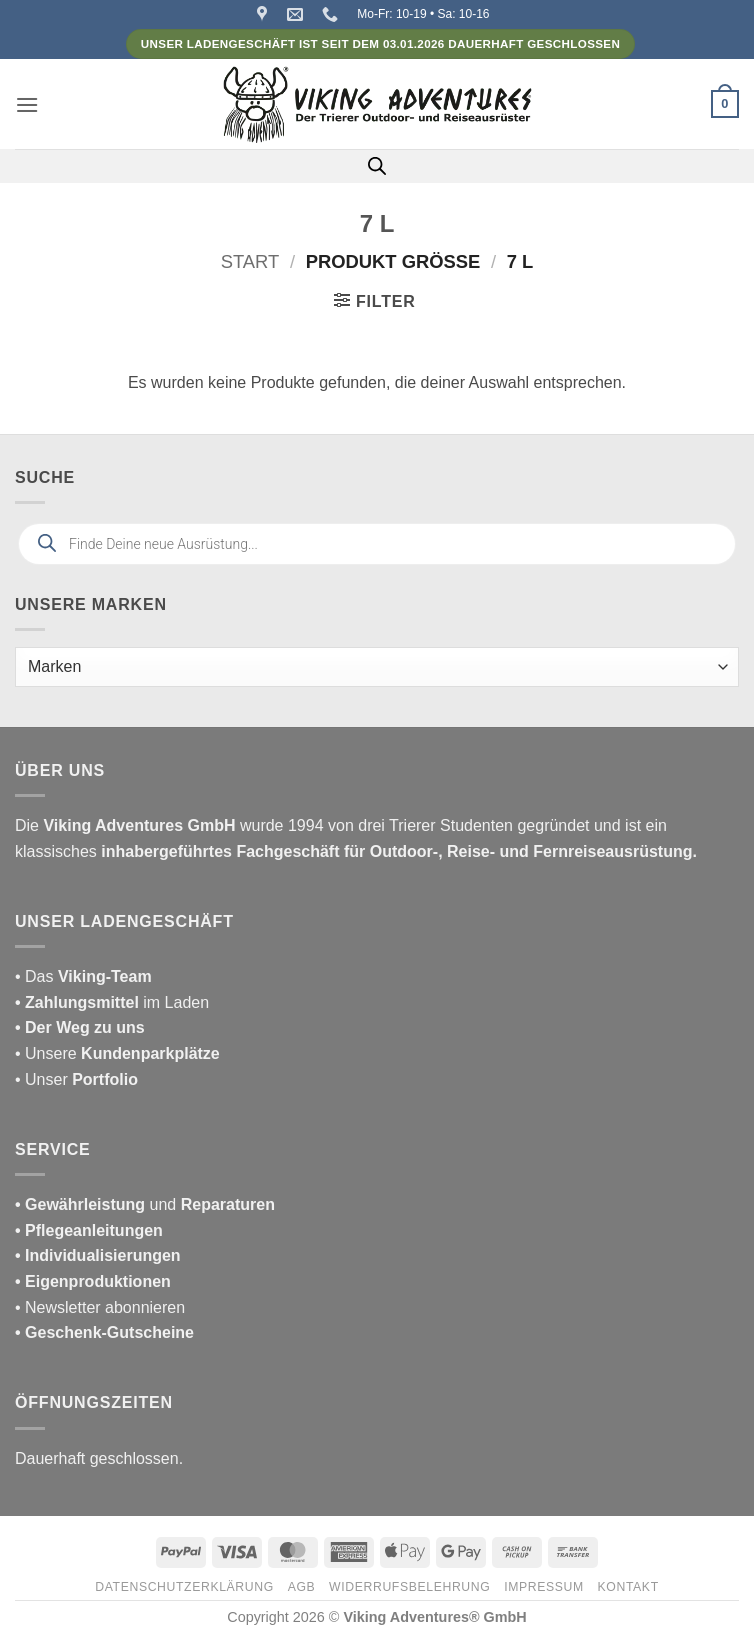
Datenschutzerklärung (184, 1587)
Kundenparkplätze (150, 1053)
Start (250, 261)
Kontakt (628, 1587)
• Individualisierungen (98, 1255)
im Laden (112, 1002)
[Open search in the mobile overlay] (377, 166)
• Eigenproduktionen (93, 1281)
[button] (27, 104)
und (145, 1204)
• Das (83, 976)
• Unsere (48, 1053)
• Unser (76, 1079)
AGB (302, 1587)
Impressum (544, 1587)
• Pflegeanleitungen (89, 1230)
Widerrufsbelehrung (409, 1587)
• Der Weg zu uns (80, 1027)
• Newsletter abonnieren (100, 1307)
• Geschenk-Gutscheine (104, 1332)
